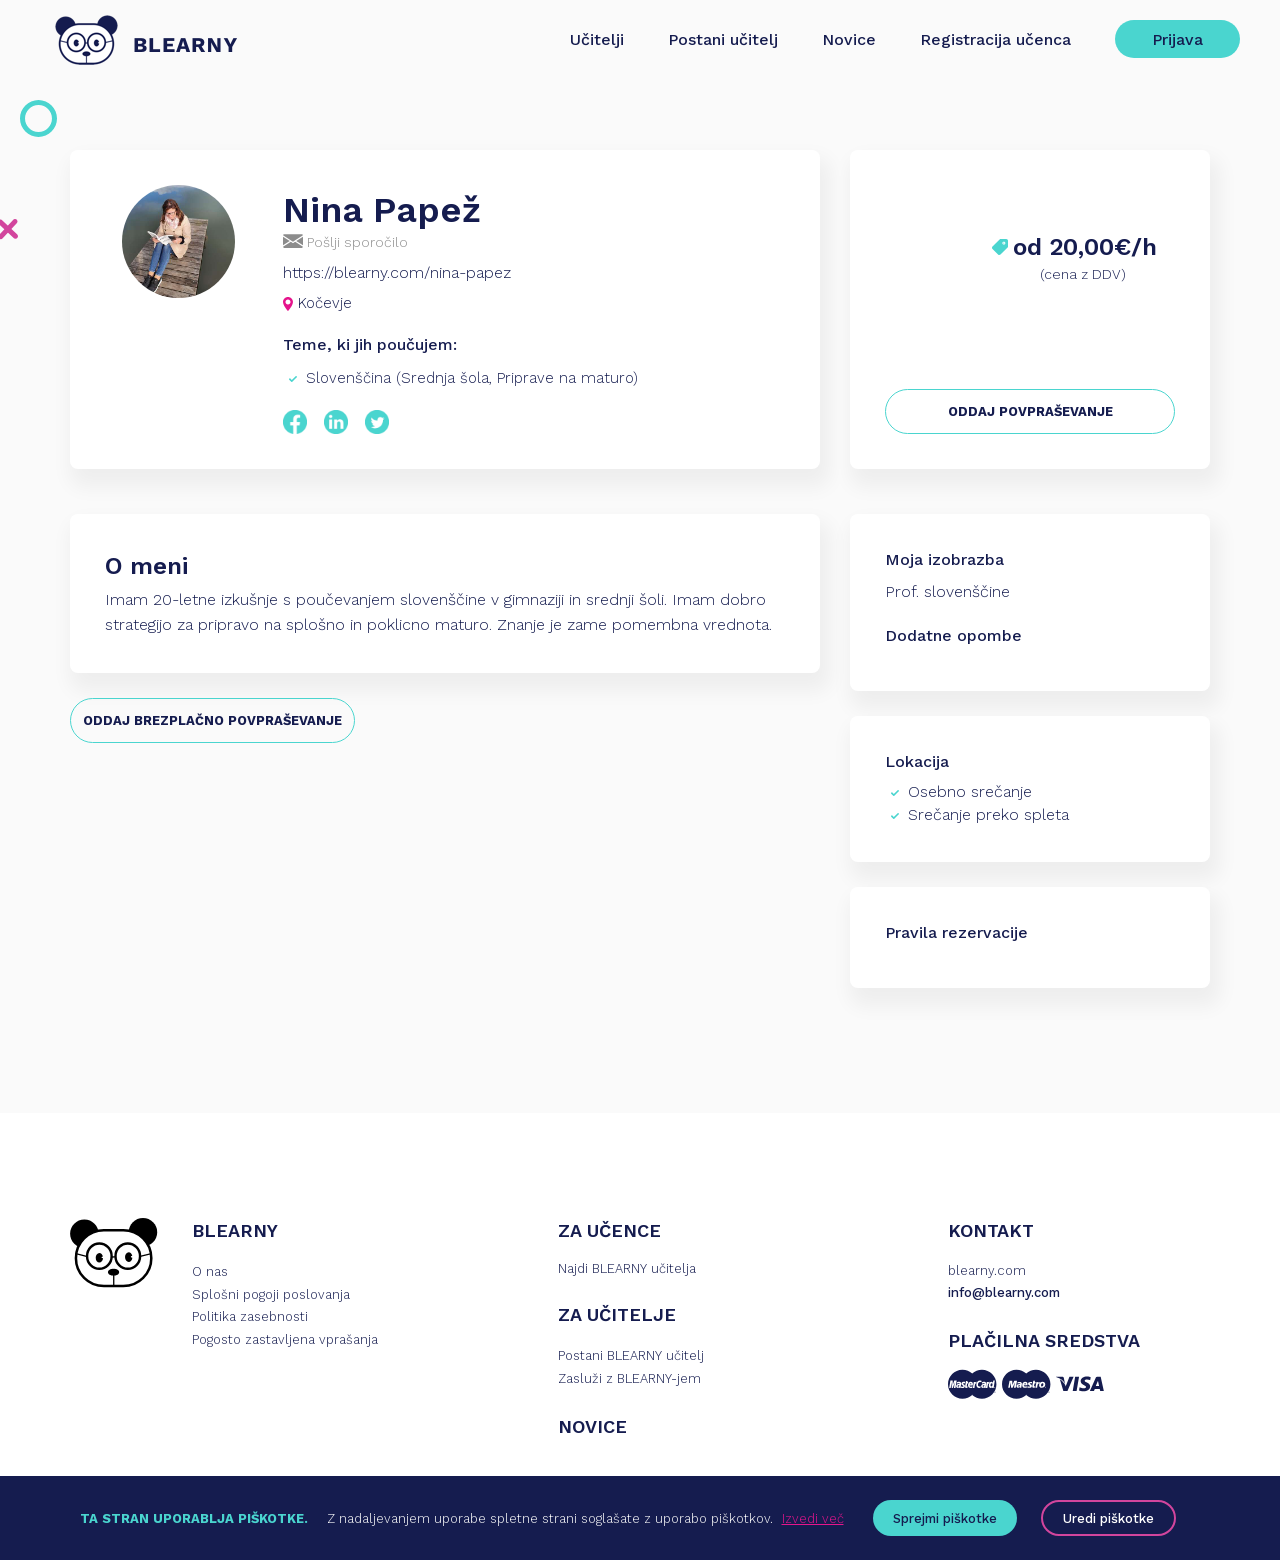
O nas (210, 1271)
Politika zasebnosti (250, 1316)
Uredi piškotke (1108, 1518)
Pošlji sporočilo (345, 241)
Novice (849, 39)
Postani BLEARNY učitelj (631, 1355)
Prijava (1177, 39)
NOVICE (592, 1426)
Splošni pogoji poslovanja (271, 1294)
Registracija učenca (995, 39)
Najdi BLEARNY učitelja (627, 1268)
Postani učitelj (723, 39)
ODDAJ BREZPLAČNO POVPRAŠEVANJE (212, 720)
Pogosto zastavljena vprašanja (285, 1339)
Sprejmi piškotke (945, 1518)
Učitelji (597, 39)
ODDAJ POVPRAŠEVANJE (1030, 411)
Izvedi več (813, 1518)
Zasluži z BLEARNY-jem (629, 1378)
